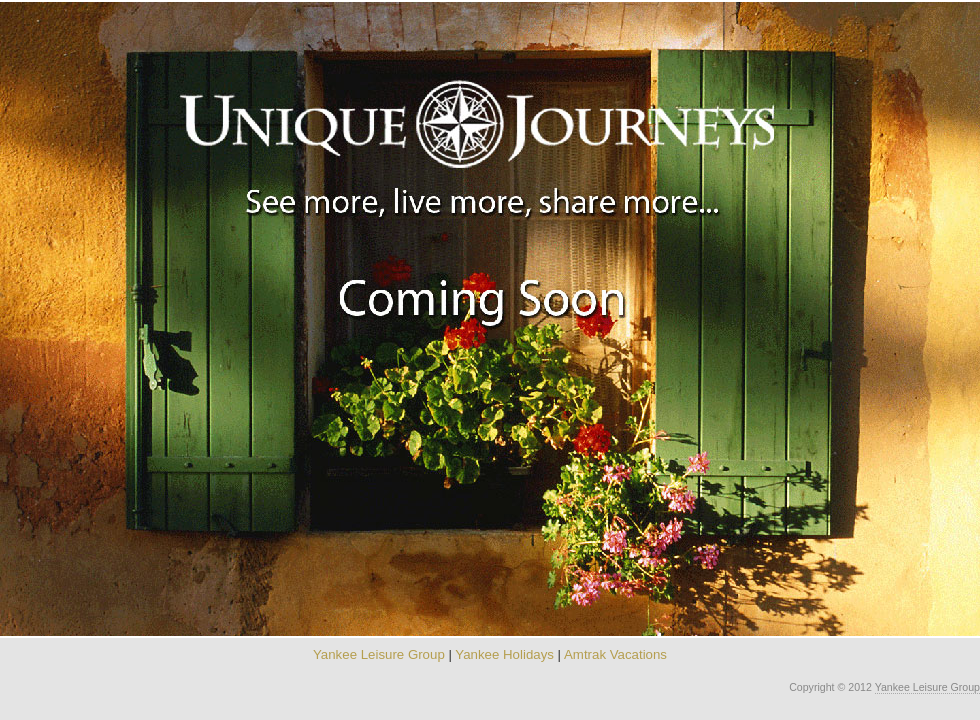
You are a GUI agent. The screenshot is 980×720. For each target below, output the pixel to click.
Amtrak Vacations (615, 654)
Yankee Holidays (504, 654)
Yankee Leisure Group (379, 654)
